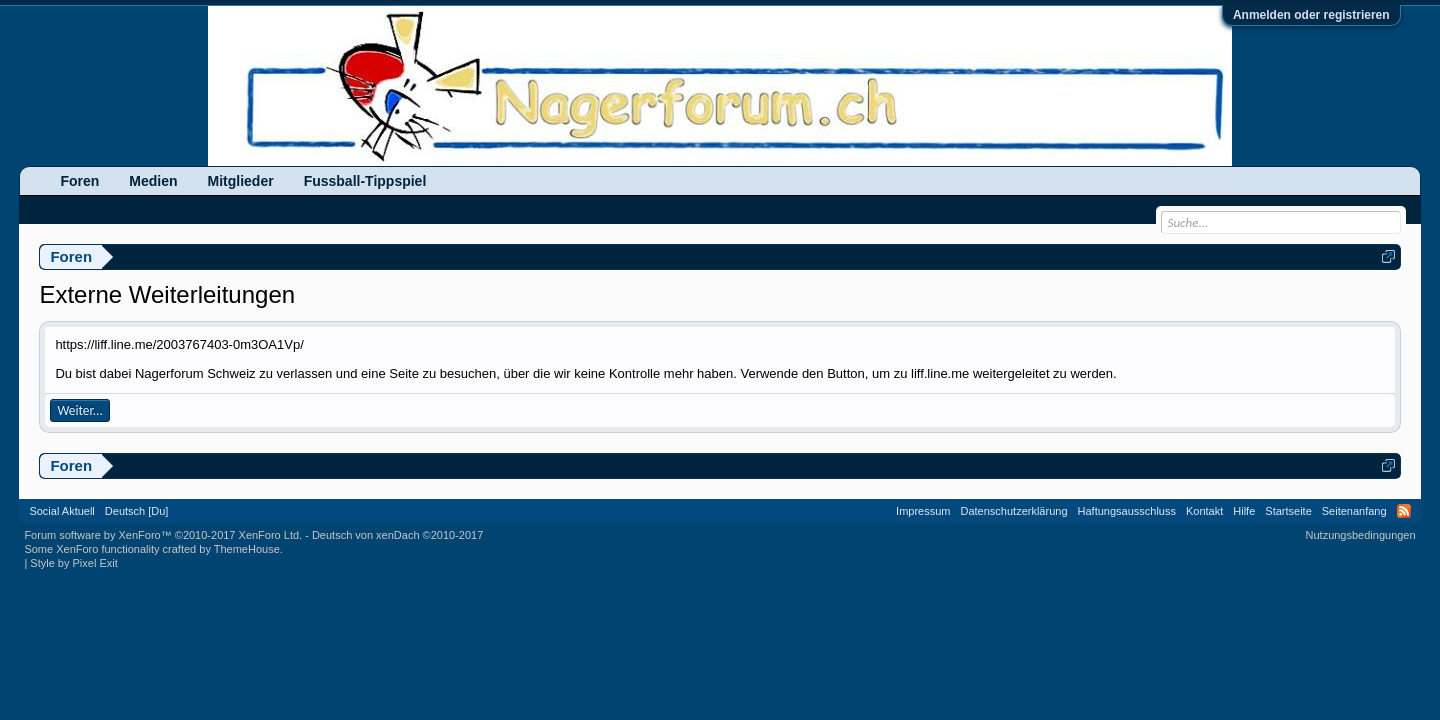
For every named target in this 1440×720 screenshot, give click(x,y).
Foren (79, 181)
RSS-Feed (1404, 511)
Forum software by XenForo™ (163, 535)
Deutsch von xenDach (397, 535)
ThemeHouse (247, 549)
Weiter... (79, 410)
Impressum (923, 511)
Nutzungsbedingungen (1361, 535)
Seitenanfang (1354, 511)
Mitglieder (241, 181)
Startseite (1288, 511)
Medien (153, 181)
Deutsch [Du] (137, 511)
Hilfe (1244, 511)
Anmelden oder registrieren (1311, 15)
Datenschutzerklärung (1014, 511)
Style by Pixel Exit (73, 563)
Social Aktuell (61, 511)
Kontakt (1204, 511)
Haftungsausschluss (1127, 511)
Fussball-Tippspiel (365, 181)
